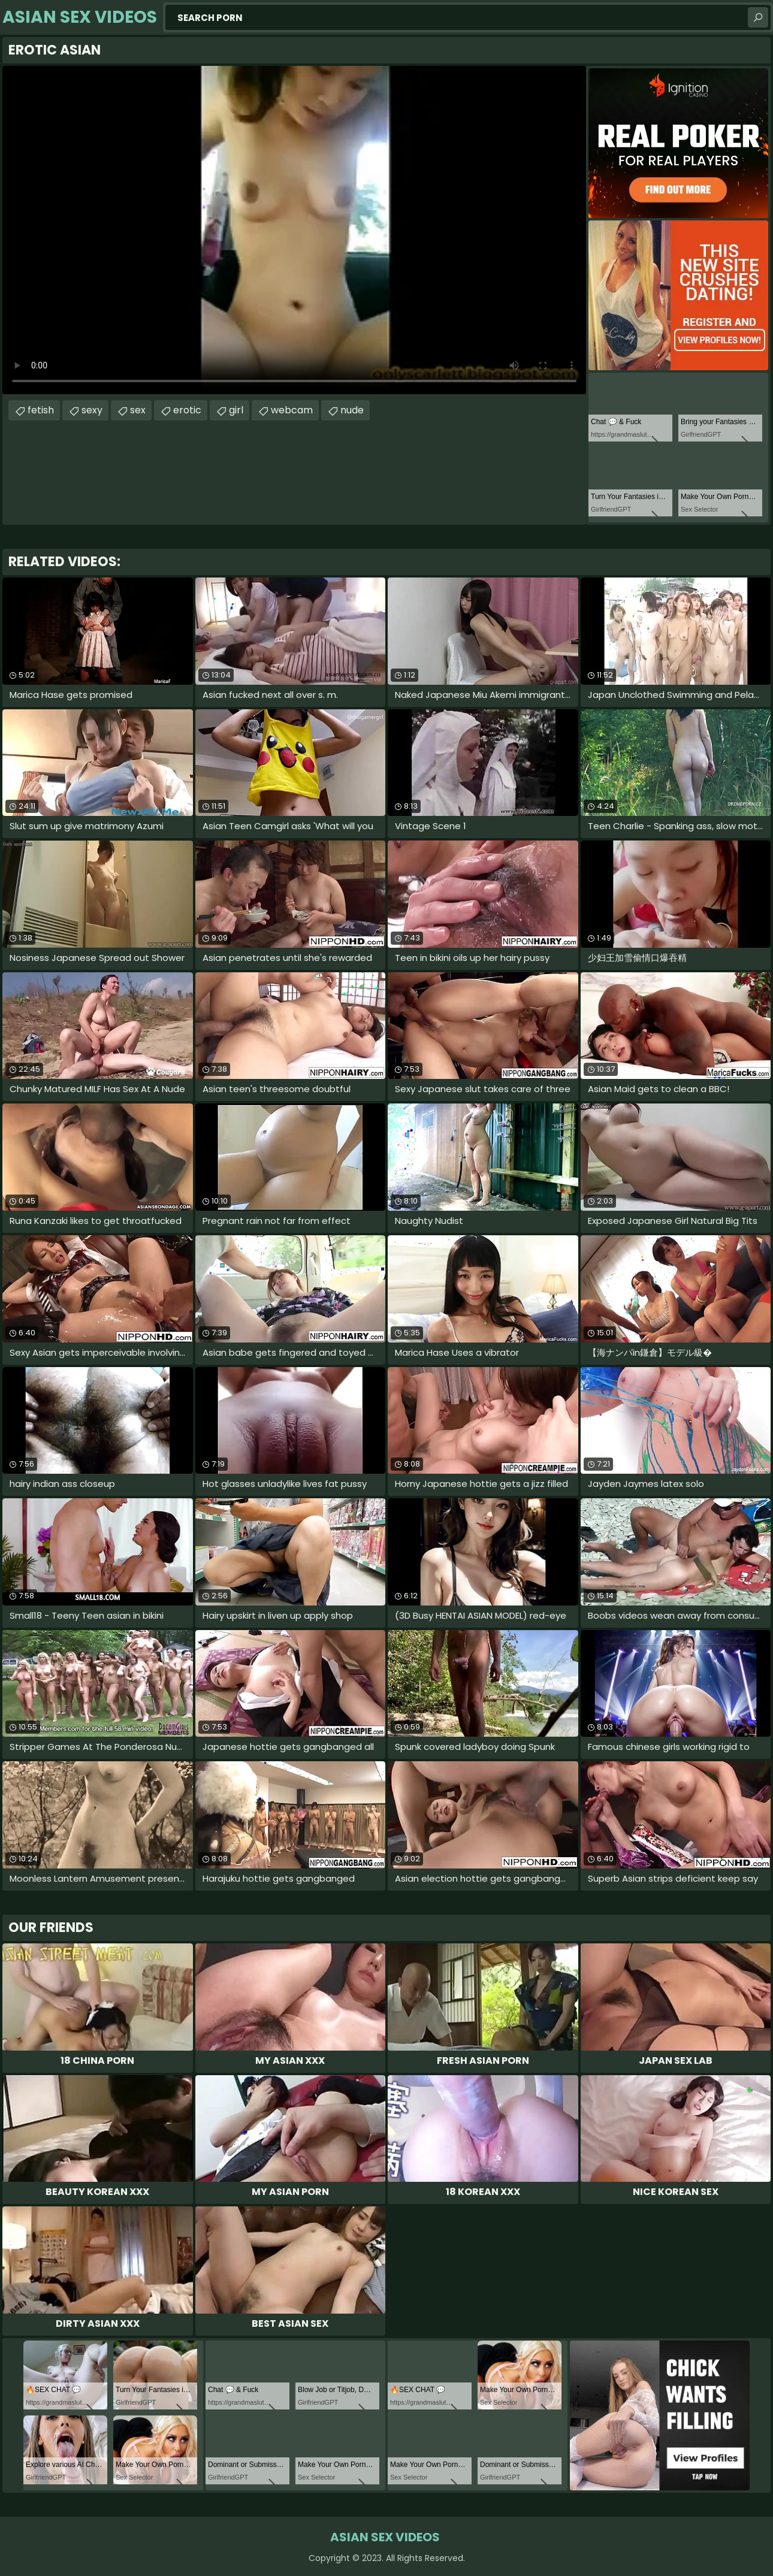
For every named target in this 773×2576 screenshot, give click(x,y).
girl (236, 410)
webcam (292, 410)
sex (138, 410)
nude (352, 410)
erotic (187, 410)
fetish (41, 410)
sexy (91, 410)
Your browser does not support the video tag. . (294, 230)
